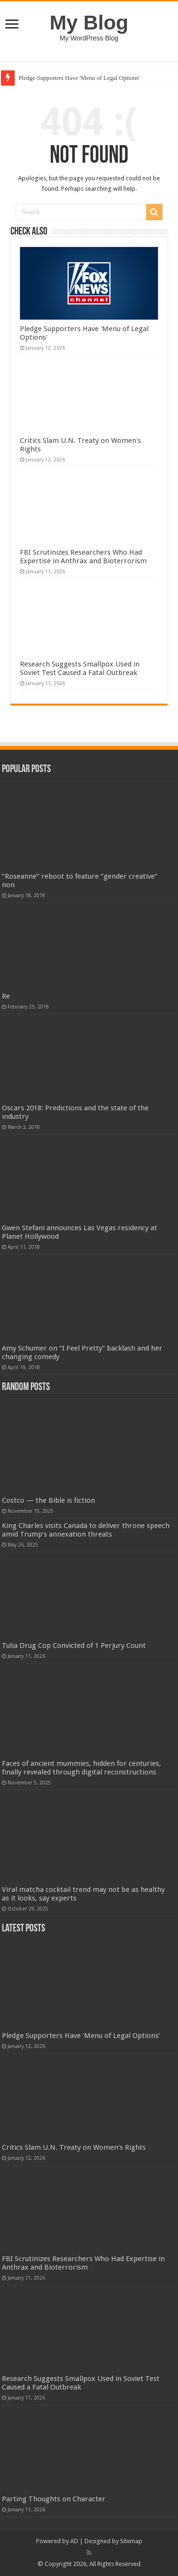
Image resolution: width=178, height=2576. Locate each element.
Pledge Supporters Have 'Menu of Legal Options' (79, 77)
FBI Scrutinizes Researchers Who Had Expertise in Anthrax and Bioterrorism (83, 556)
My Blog (89, 22)
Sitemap (131, 2541)
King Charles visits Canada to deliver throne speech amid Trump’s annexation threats (85, 1529)
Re (6, 996)
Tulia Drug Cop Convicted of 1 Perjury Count (74, 1645)
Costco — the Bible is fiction (48, 1500)
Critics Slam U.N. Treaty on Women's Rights (74, 2147)
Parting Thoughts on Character (53, 2499)
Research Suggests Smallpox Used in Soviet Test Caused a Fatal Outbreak (80, 668)
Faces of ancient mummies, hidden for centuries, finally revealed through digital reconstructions (81, 1767)
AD (74, 2541)
